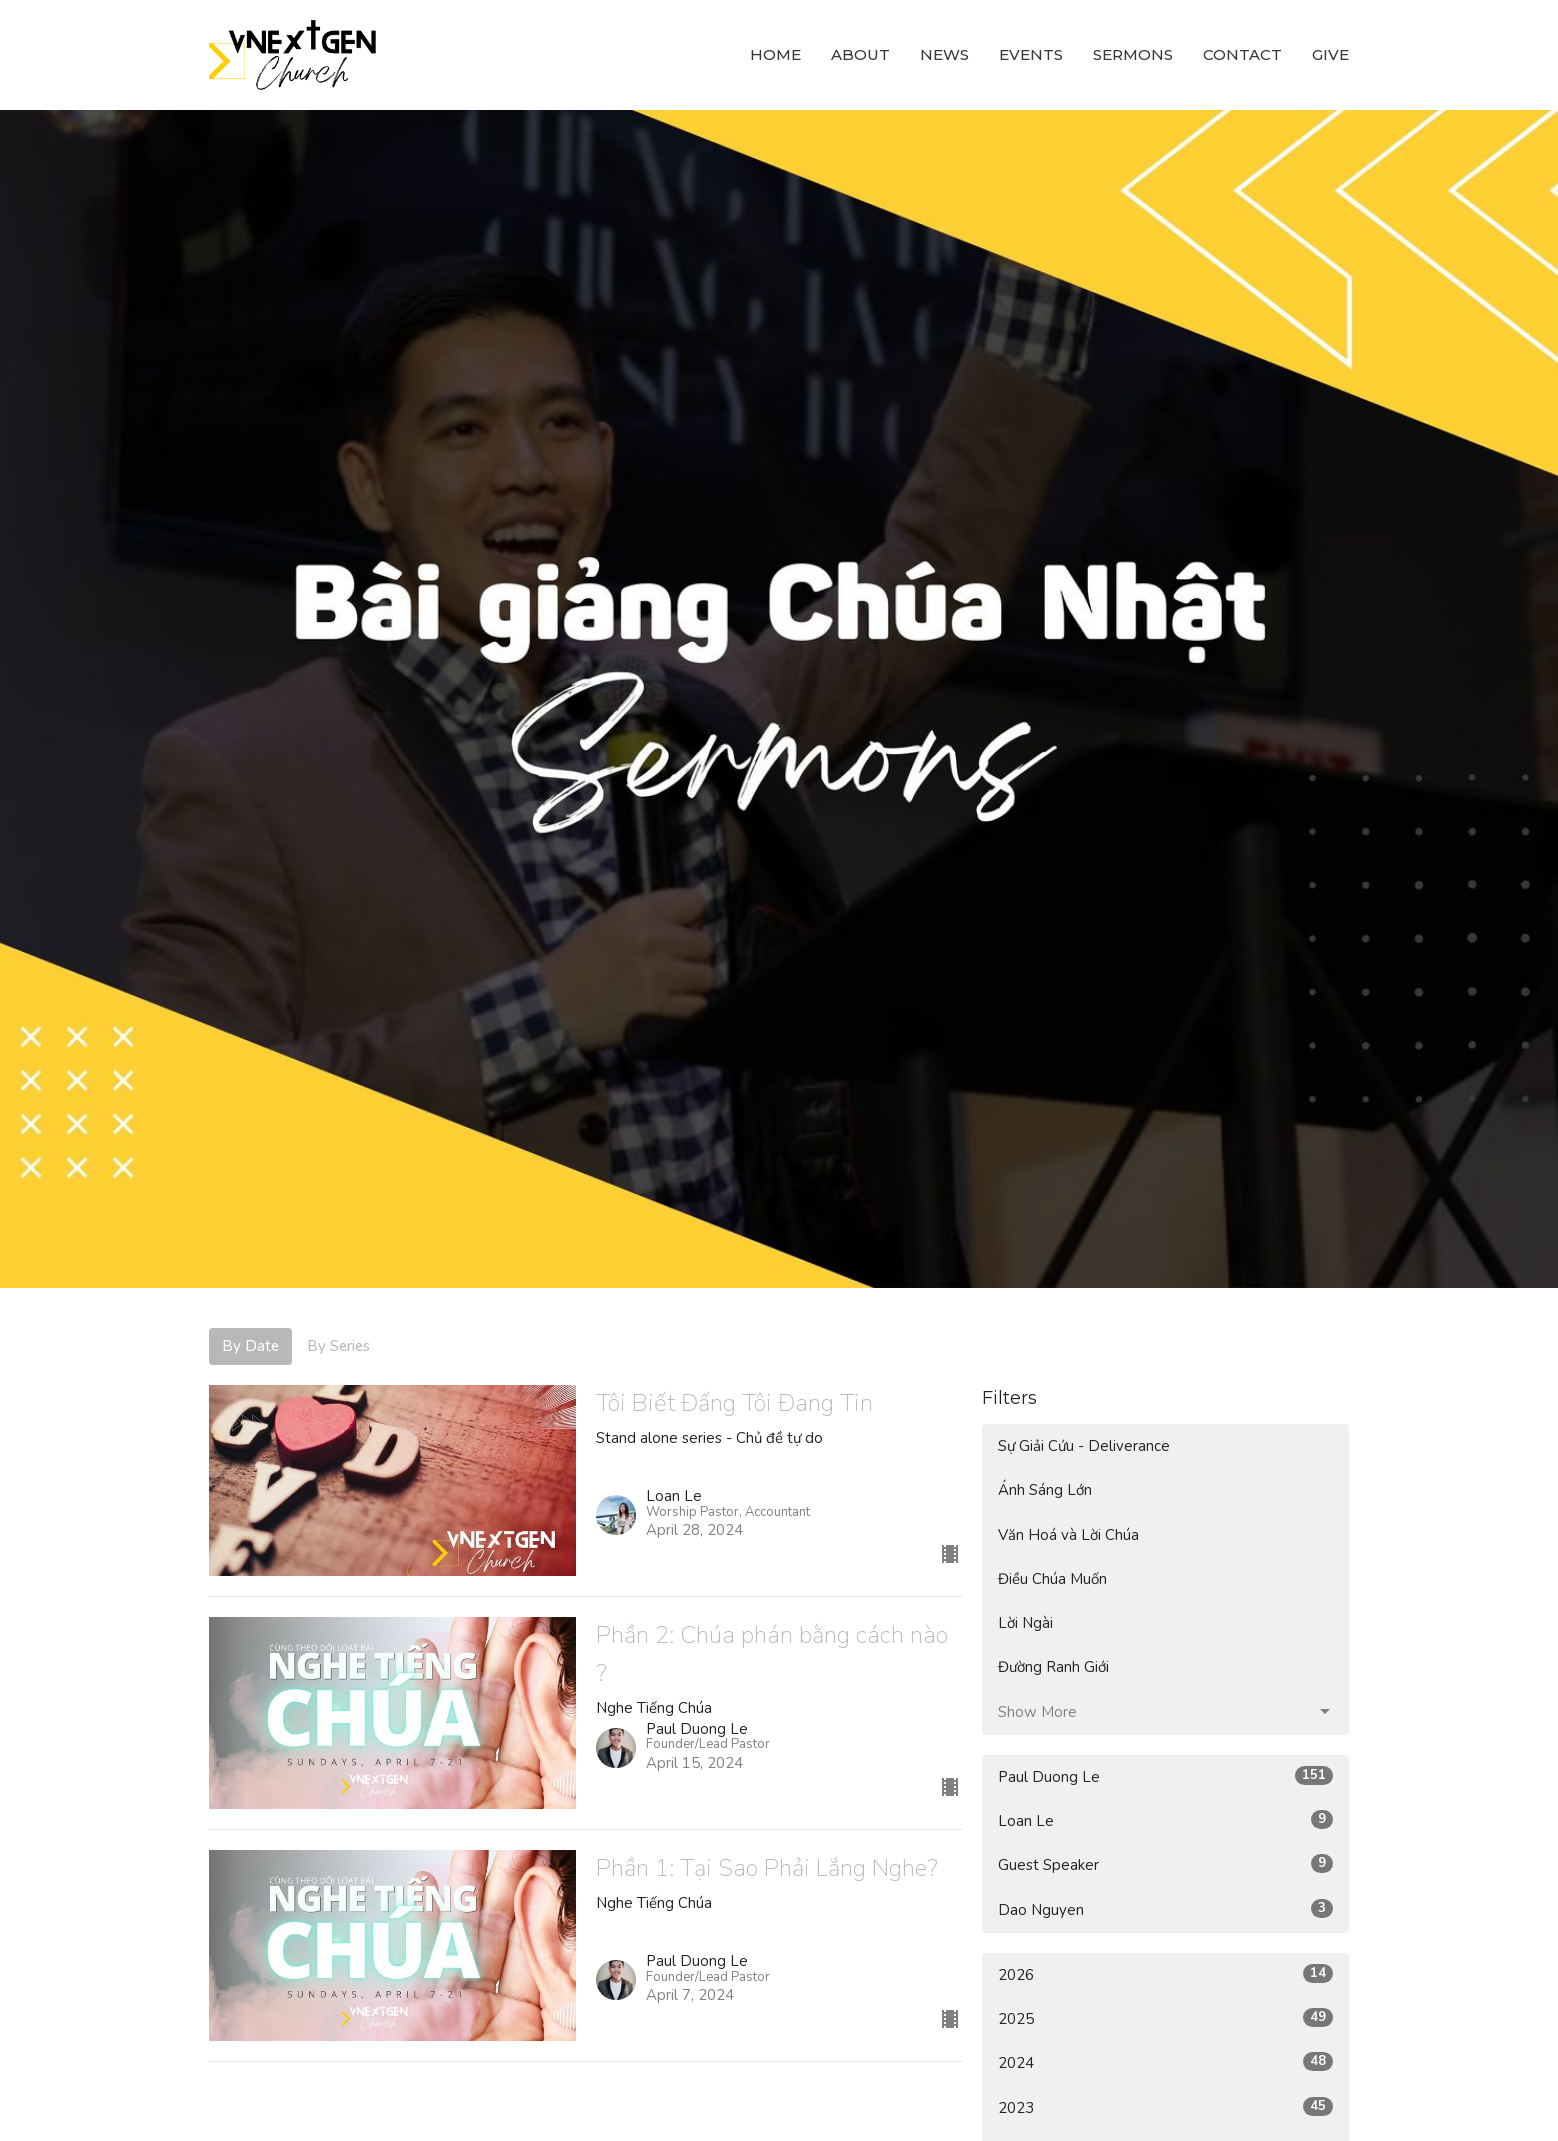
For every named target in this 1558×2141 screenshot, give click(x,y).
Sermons (1133, 54)
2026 (1165, 1974)
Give (1330, 54)
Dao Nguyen (1165, 1909)
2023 (1165, 2107)
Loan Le (1165, 1820)
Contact (1242, 54)
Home (775, 54)
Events (1031, 54)
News (944, 54)
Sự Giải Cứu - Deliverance (1084, 1446)
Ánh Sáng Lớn (1045, 1490)
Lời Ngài (1025, 1623)
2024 (1165, 2062)
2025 (1165, 2018)
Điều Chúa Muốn (1052, 1579)
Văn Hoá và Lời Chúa (1068, 1535)
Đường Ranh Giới (1053, 1667)
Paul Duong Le (1165, 1776)
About (860, 54)
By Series (338, 1346)
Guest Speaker (1165, 1864)
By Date (250, 1346)
